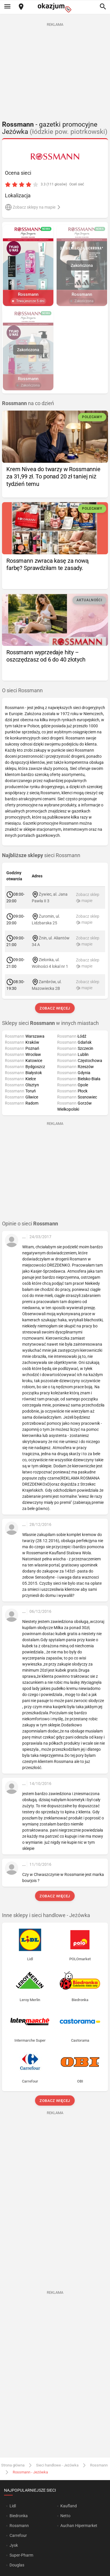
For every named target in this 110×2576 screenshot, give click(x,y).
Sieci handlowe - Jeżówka (57, 2465)
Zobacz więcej (55, 1008)
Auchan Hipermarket (78, 2525)
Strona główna (13, 2465)
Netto (65, 2515)
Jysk (14, 2545)
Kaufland (68, 2506)
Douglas (17, 2565)
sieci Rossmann (41, 855)
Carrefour (18, 2535)
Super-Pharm (21, 2555)
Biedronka (19, 2515)
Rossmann (99, 2465)
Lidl (13, 2506)
